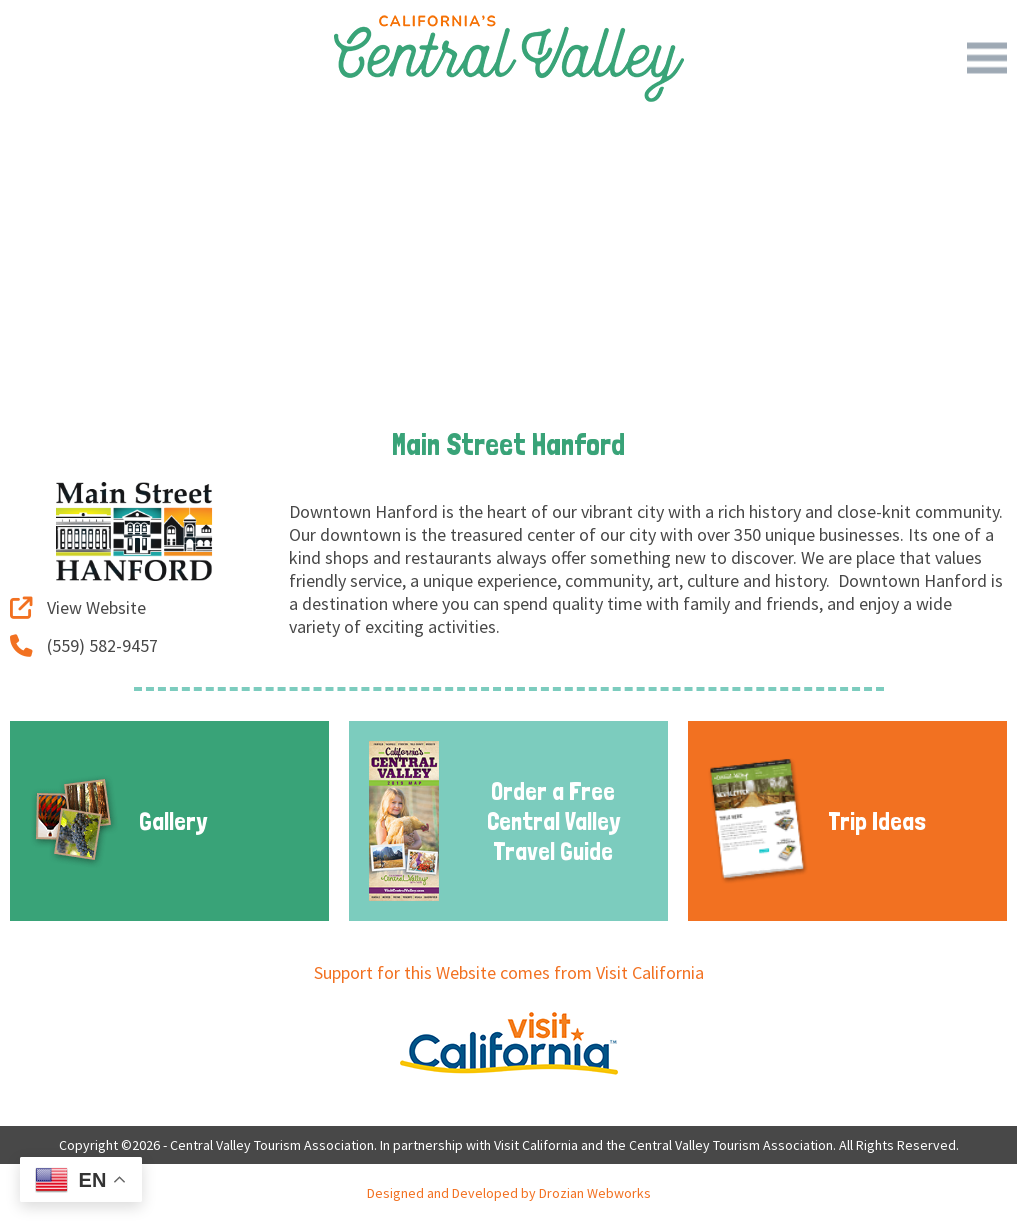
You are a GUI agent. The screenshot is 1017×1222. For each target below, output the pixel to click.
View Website (78, 607)
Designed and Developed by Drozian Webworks (509, 1193)
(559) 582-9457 (84, 645)
